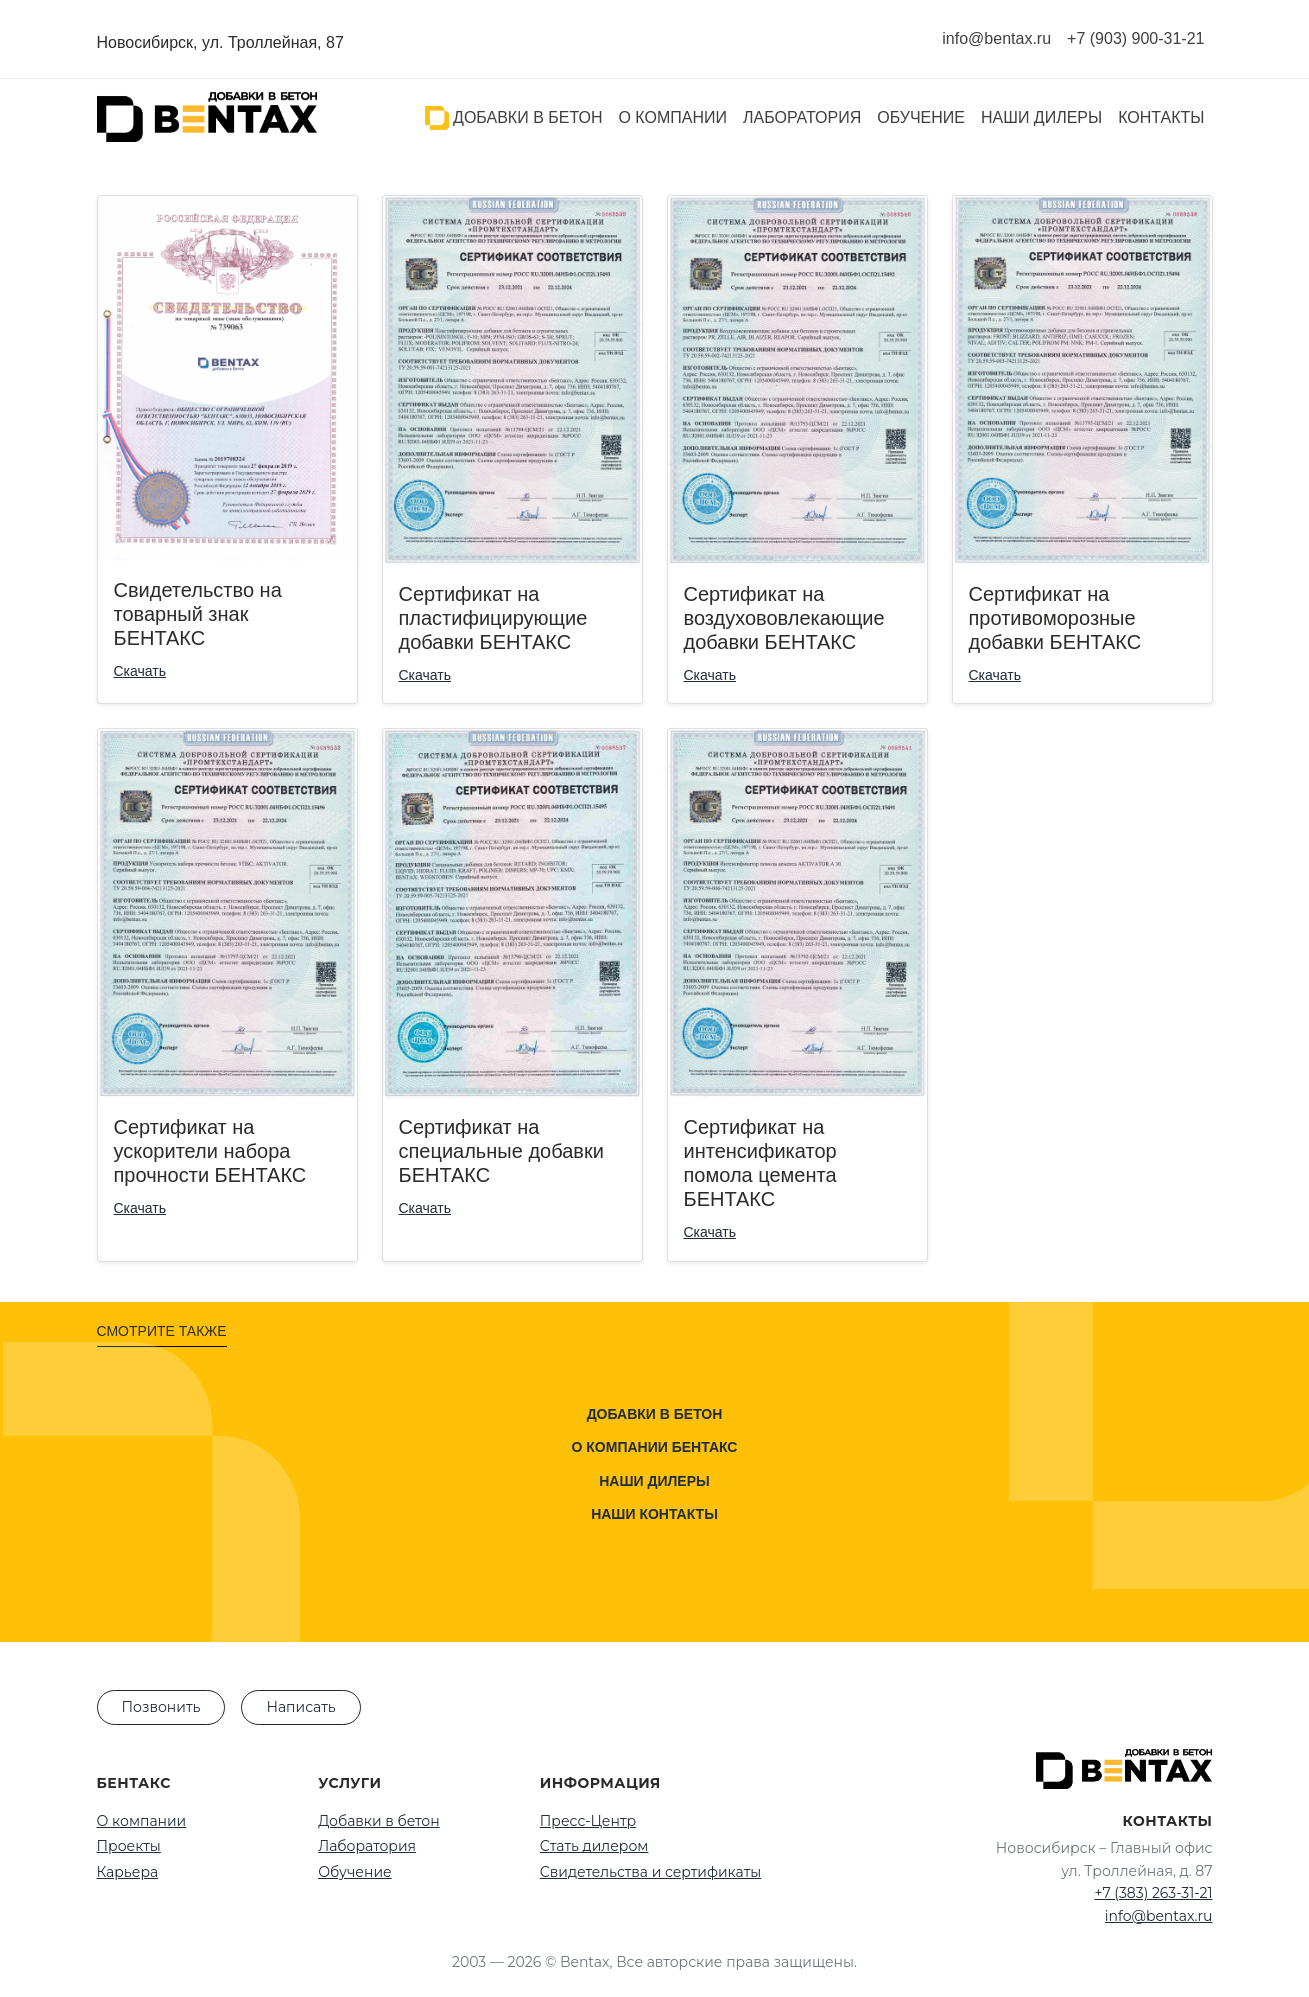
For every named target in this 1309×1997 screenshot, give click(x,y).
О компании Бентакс (655, 1447)
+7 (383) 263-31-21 (1153, 1893)
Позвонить (161, 1707)
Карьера (128, 1872)
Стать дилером (594, 1846)
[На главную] (207, 117)
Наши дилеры (1041, 117)
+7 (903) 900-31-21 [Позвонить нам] (1135, 38)
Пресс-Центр (588, 1821)
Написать (300, 1707)
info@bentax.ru (1159, 1916)
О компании (672, 117)
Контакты (1161, 117)
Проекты (129, 1846)
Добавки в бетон (514, 118)
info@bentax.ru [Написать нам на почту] (996, 38)
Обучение (921, 117)
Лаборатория (802, 117)
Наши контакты (654, 1514)
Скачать (140, 671)
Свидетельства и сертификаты (651, 1872)
